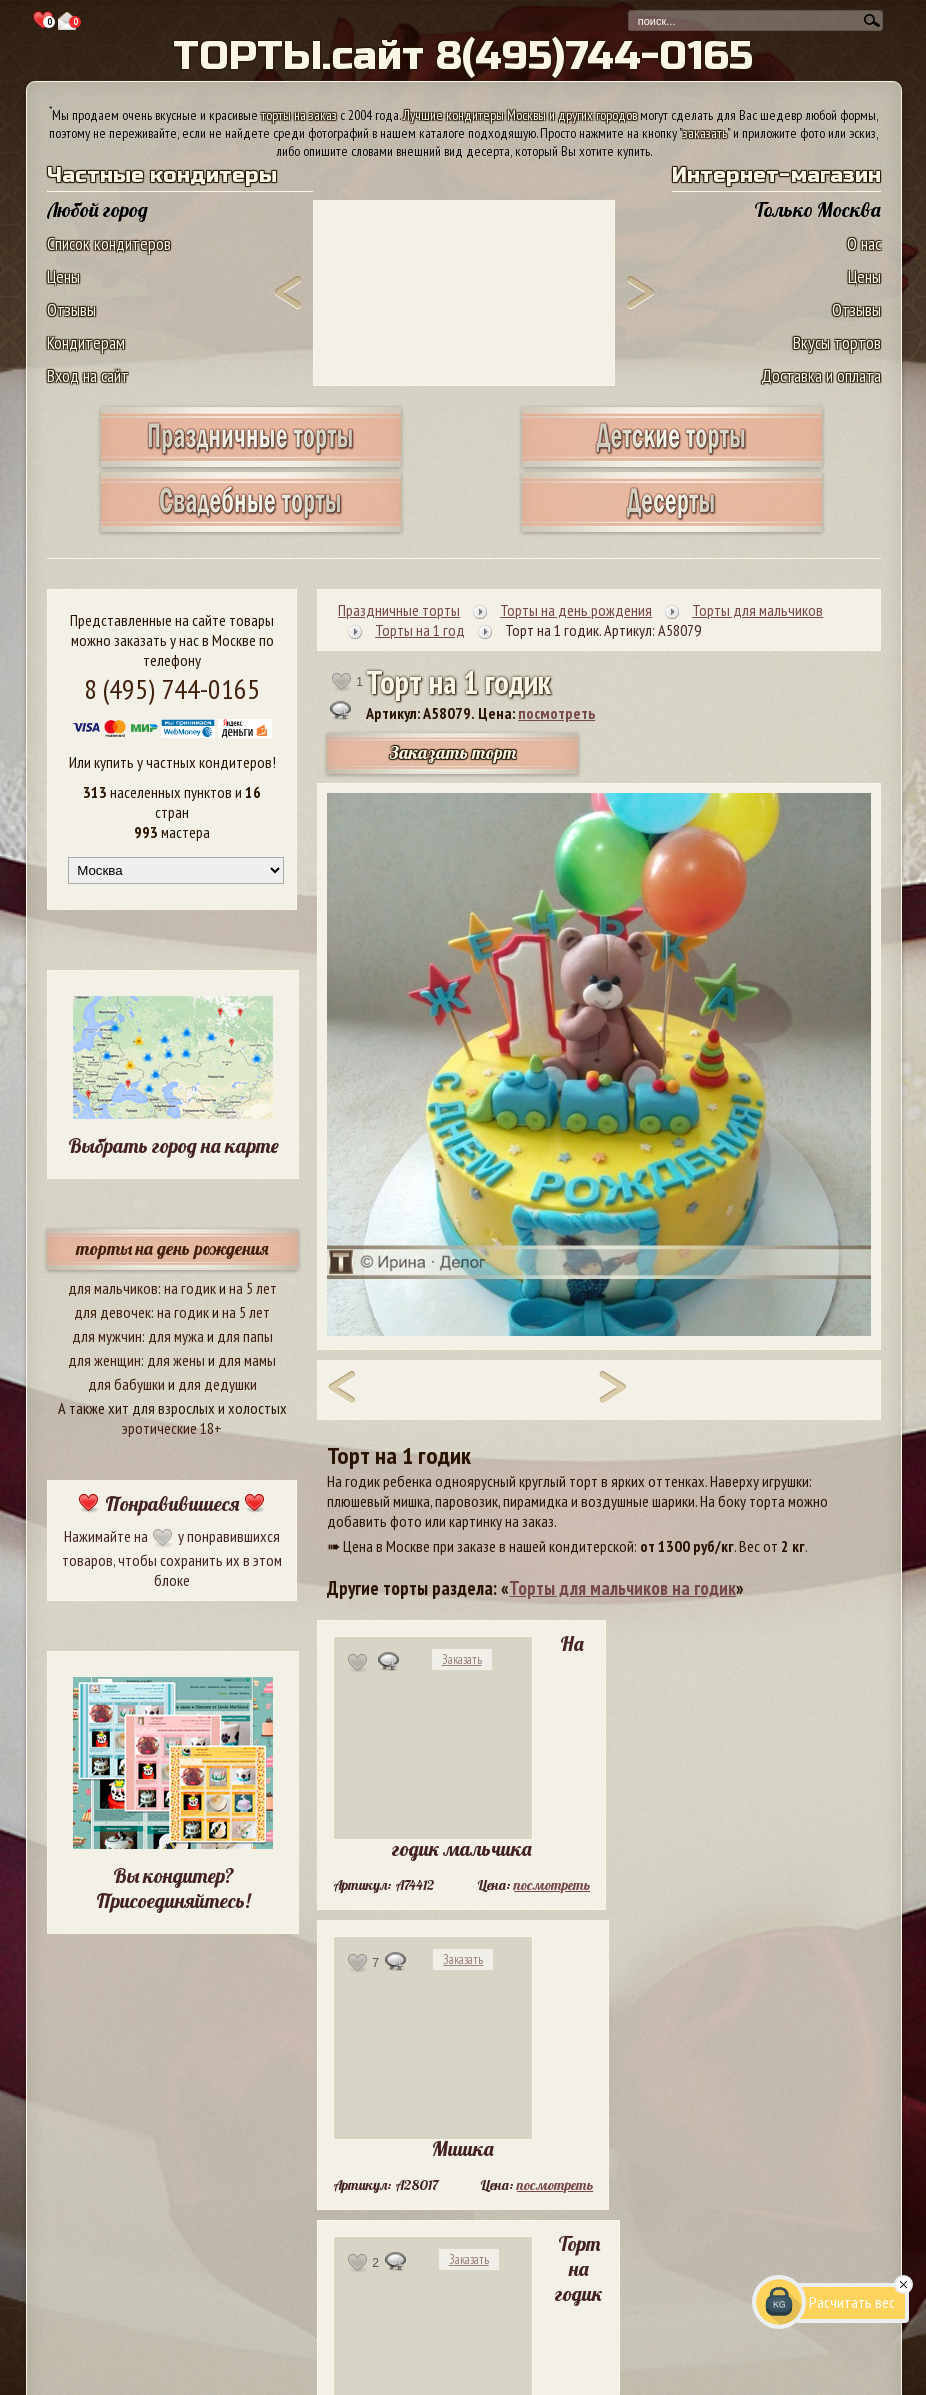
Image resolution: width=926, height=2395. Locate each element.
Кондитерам (86, 342)
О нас (864, 243)
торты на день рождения (172, 1248)
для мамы (247, 1360)
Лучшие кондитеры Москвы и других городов (520, 115)
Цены (63, 276)
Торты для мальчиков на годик (622, 1588)
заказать (705, 133)
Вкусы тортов (837, 342)
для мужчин (107, 1336)
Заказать (462, 1659)
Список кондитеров (109, 243)
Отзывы (71, 309)
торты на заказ (299, 115)
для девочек (112, 1312)
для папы (245, 1336)
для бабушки (126, 1384)
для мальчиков (113, 1288)
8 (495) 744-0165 (172, 688)
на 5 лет (253, 1288)
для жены (176, 1360)
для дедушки (217, 1384)
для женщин (104, 1360)
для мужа (176, 1336)
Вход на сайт (88, 375)
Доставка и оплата (821, 375)
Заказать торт (453, 752)
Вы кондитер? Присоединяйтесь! (173, 1888)
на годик (190, 1288)
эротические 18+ (172, 1428)
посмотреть (556, 713)
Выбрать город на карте (173, 1145)
